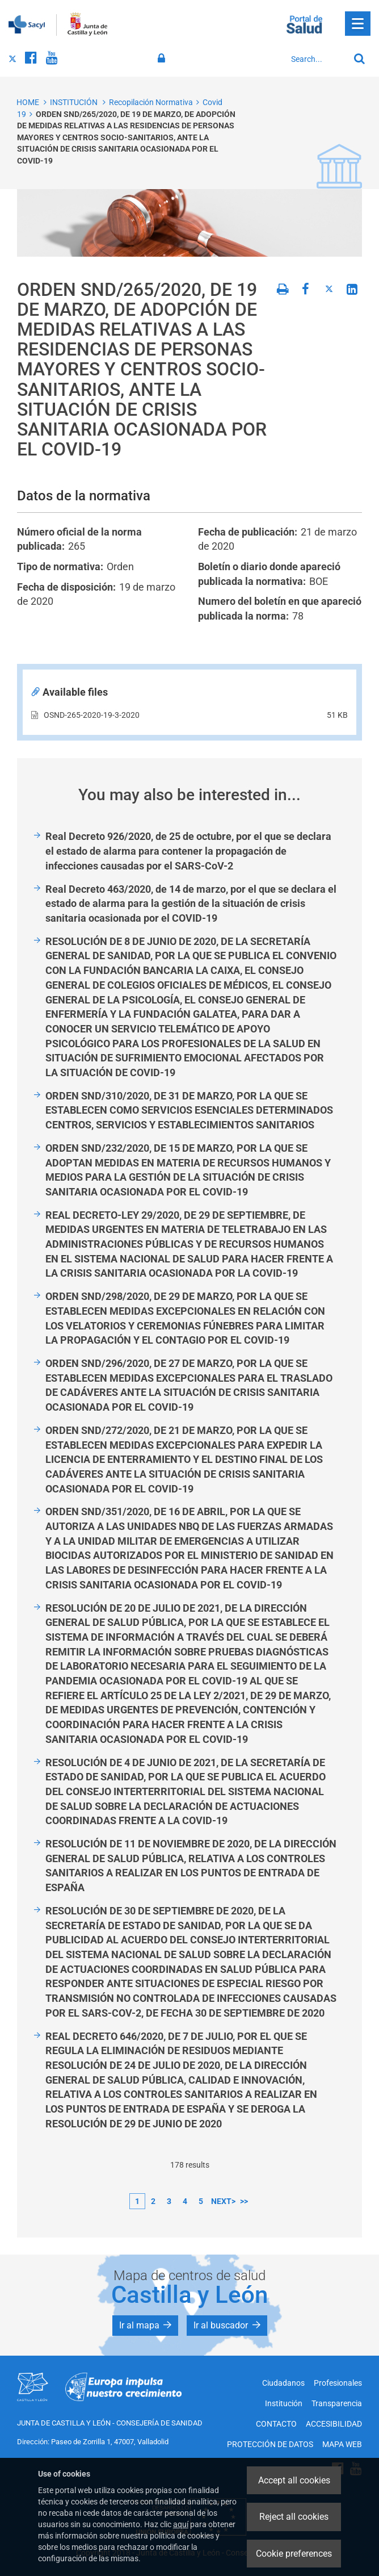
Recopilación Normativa (151, 102)
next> (223, 2201)
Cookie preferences (294, 2553)
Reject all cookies (294, 2516)
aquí (180, 2524)
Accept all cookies (294, 2480)
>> (244, 2201)
